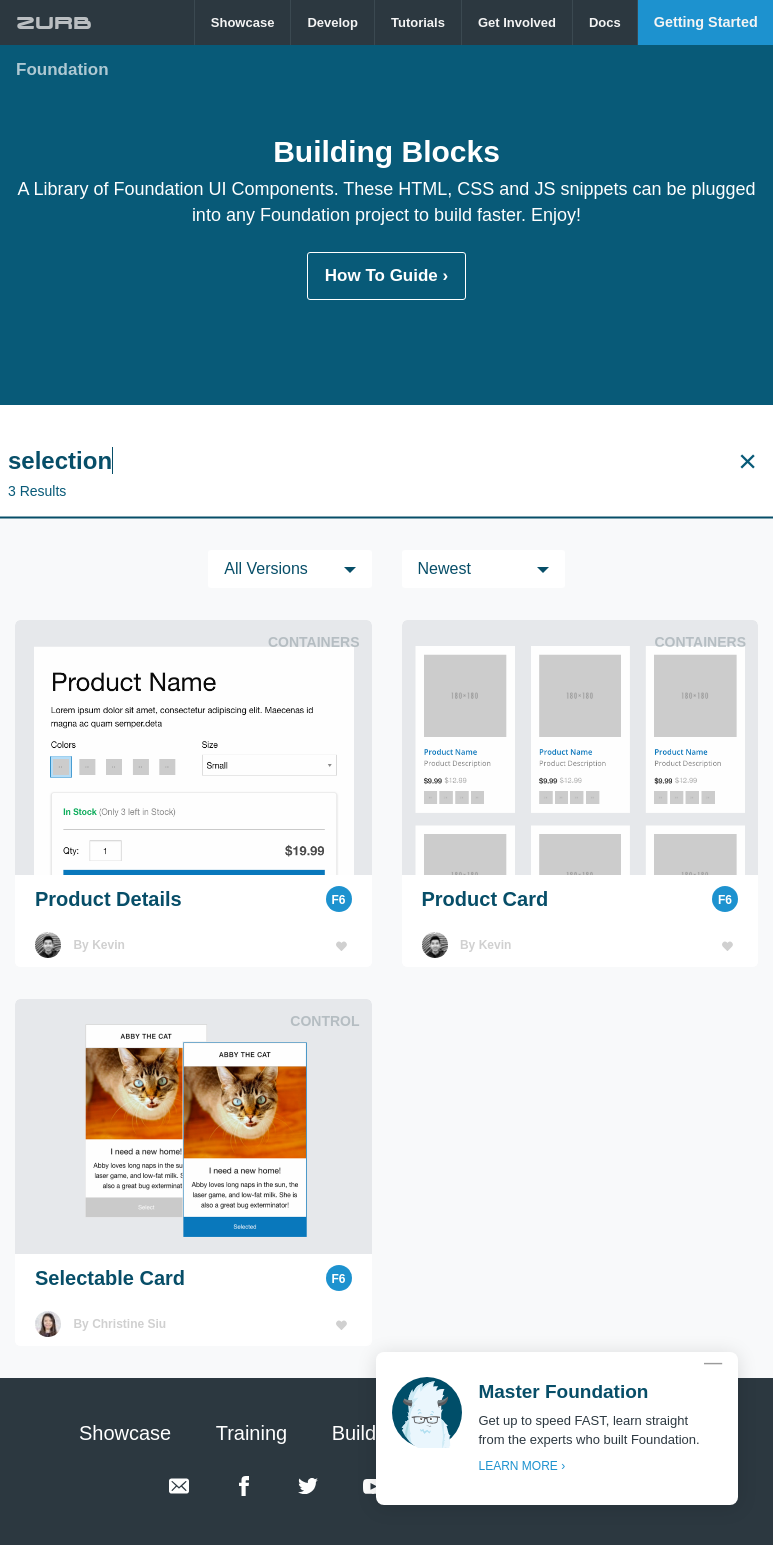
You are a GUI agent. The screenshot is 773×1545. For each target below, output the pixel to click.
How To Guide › (386, 275)
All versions (266, 568)
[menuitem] (243, 22)
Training (252, 1433)
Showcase (243, 22)
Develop (332, 22)
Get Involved (517, 22)
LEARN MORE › (521, 1466)
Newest (444, 568)
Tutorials (418, 22)
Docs (605, 22)
